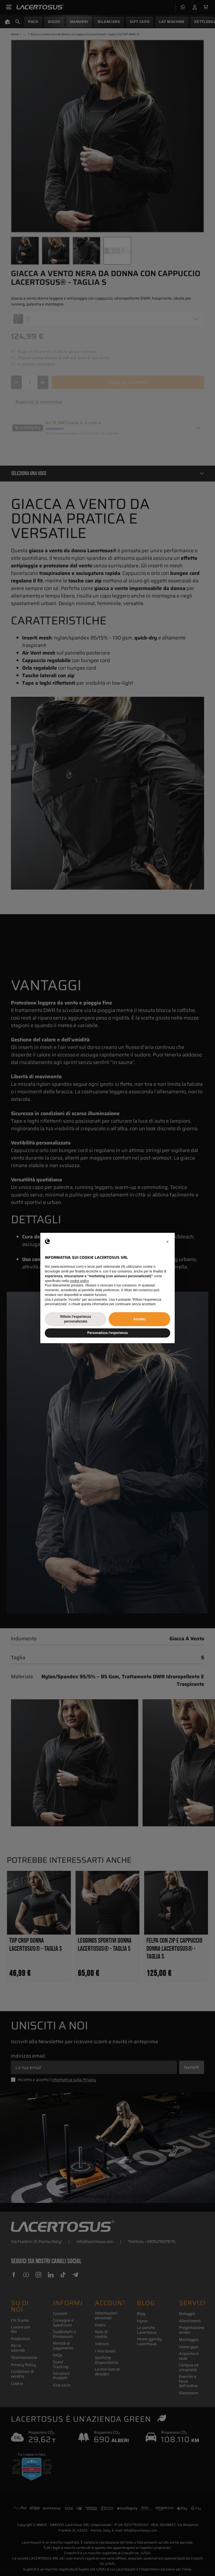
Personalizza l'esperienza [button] (107, 1333)
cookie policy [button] (79, 1281)
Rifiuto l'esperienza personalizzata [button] (75, 1319)
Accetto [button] (139, 1319)
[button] (167, 1241)
